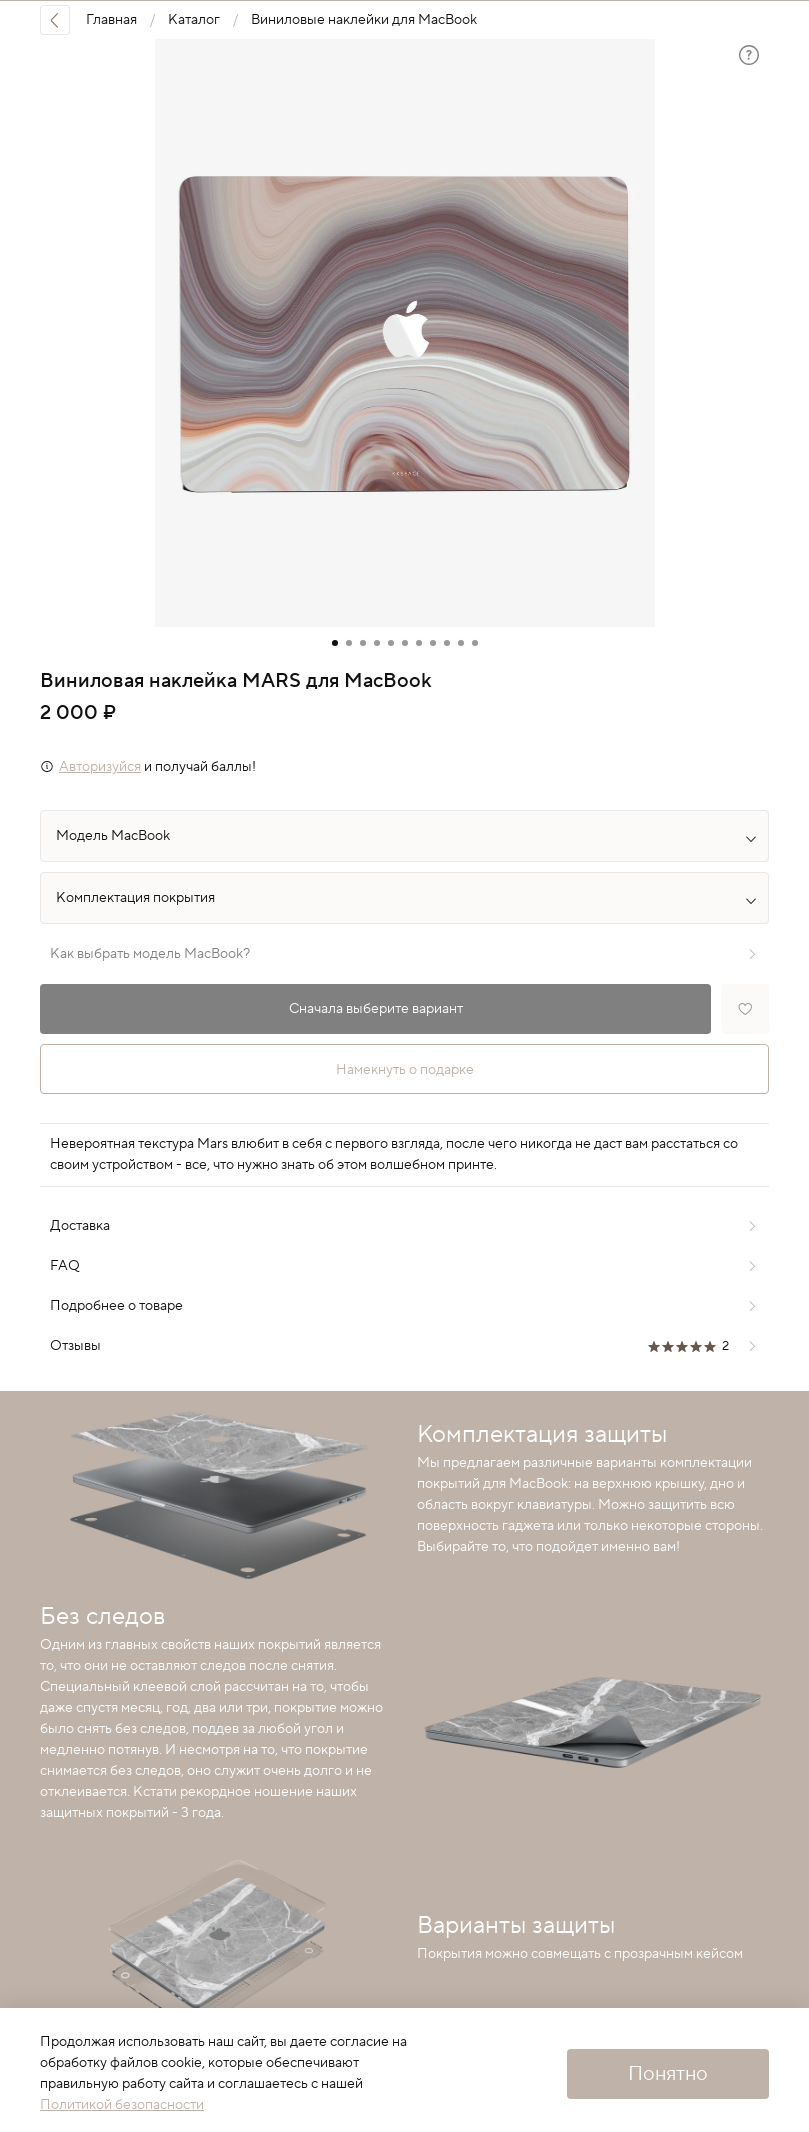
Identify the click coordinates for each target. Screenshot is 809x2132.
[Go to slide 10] (461, 643)
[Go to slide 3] (363, 643)
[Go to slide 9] (447, 643)
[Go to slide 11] (475, 643)
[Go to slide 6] (405, 643)
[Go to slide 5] (391, 643)
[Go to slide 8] (433, 643)
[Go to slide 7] (419, 643)
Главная (111, 20)
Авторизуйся (100, 767)
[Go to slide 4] (377, 643)
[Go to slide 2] (349, 643)
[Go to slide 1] (335, 643)
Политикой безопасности (122, 2105)
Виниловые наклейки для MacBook (364, 20)
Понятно (668, 2074)
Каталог (194, 20)
